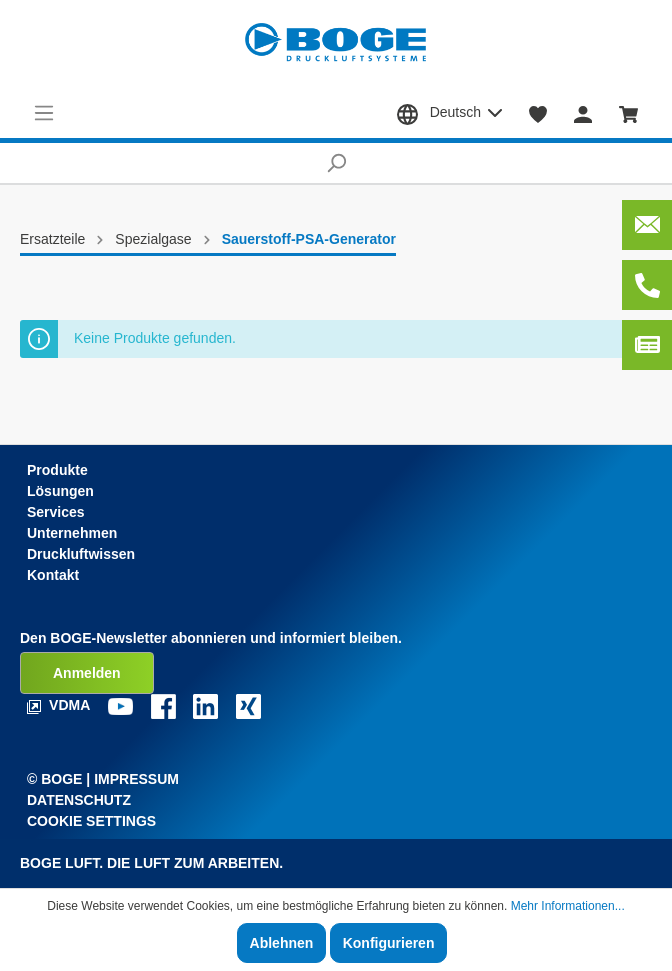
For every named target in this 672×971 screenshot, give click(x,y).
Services (56, 512)
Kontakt (53, 575)
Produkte (57, 470)
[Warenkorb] (629, 113)
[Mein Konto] (583, 113)
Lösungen (60, 491)
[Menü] (44, 113)
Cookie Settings (91, 821)
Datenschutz (79, 800)
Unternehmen (72, 533)
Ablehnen (282, 943)
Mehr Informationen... (568, 906)
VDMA (60, 705)
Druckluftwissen (81, 554)
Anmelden (87, 673)
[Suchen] (336, 163)
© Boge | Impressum (103, 779)
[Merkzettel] (538, 113)
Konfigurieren (389, 943)
